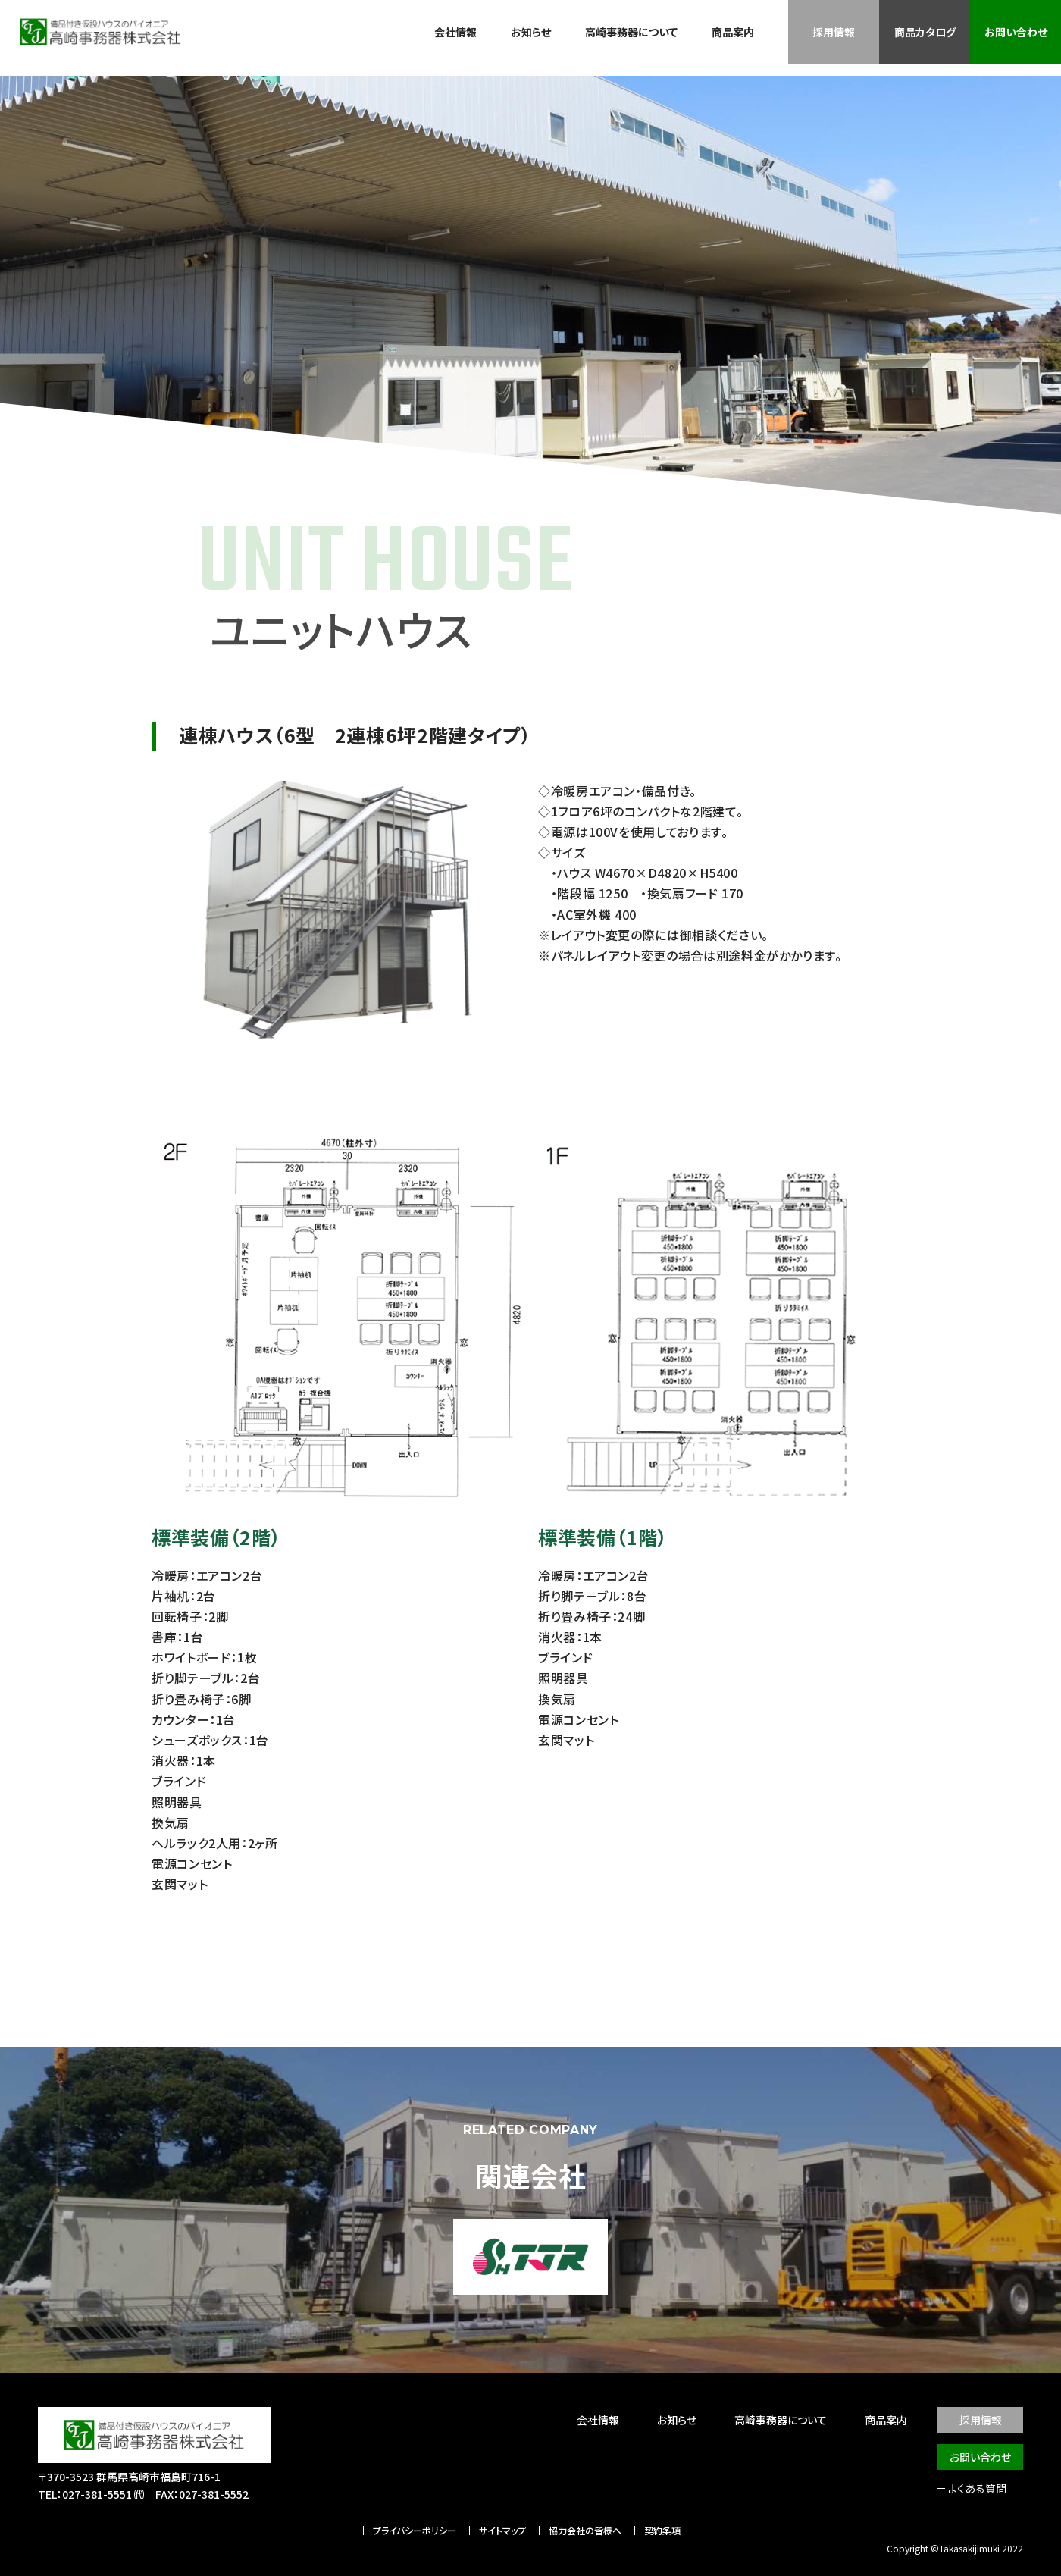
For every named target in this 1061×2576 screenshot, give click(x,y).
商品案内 (733, 31)
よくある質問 (977, 2488)
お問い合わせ (1015, 31)
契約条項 (662, 2530)
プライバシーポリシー (414, 2530)
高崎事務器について (631, 31)
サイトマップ (502, 2530)
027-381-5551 (97, 2494)
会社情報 (455, 31)
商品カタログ (925, 31)
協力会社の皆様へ (585, 2530)
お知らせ (531, 31)
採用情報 (833, 31)
